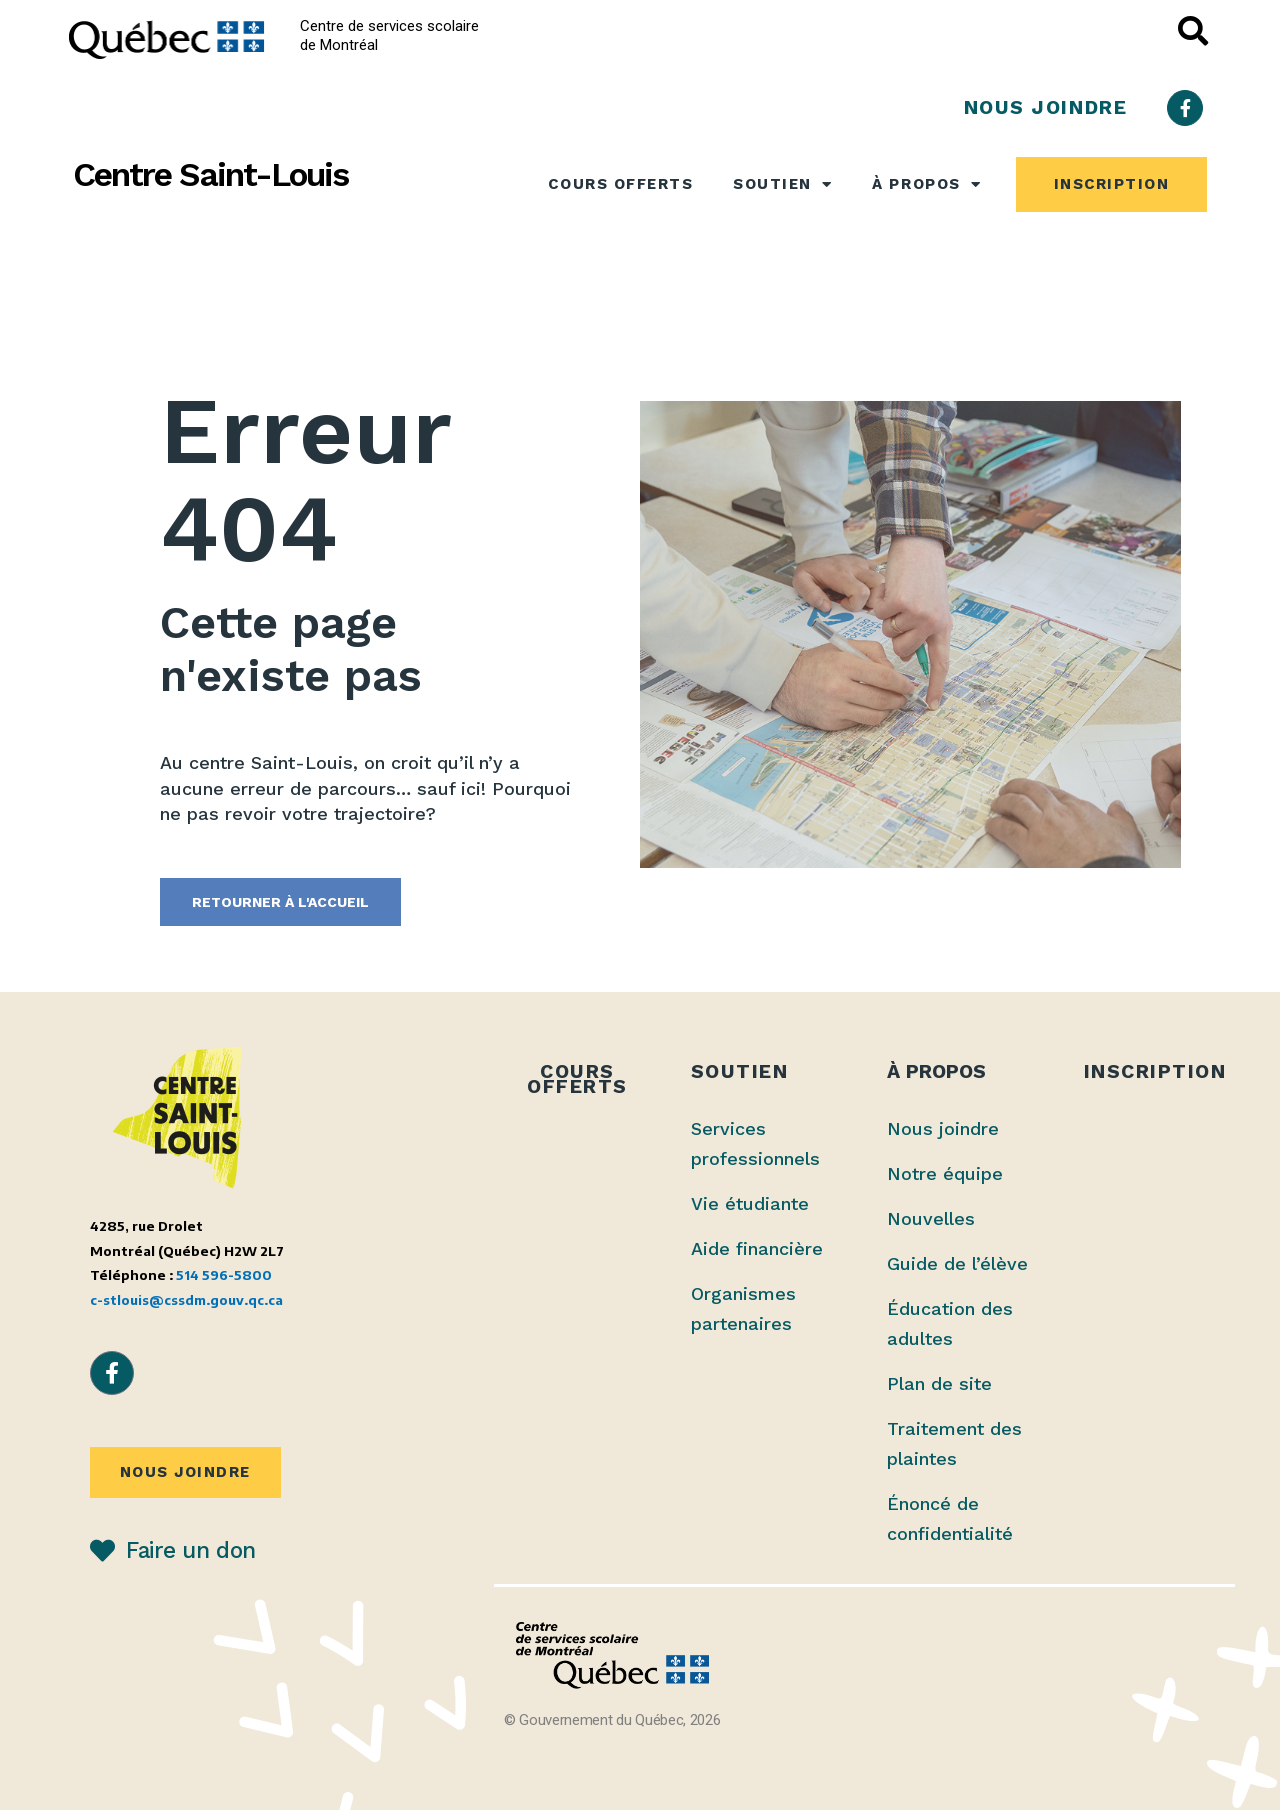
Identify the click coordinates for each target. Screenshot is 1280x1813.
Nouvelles (931, 1221)
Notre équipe (945, 1176)
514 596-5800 (224, 1278)
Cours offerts (620, 184)
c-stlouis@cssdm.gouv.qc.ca (186, 1303)
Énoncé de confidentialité (950, 1521)
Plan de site (939, 1386)
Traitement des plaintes (954, 1446)
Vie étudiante (750, 1206)
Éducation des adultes (950, 1326)
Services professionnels (755, 1146)
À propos (926, 184)
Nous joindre (943, 1131)
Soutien (782, 184)
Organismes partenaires (743, 1311)
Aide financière (757, 1251)
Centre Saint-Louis (210, 174)
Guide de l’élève (957, 1266)
